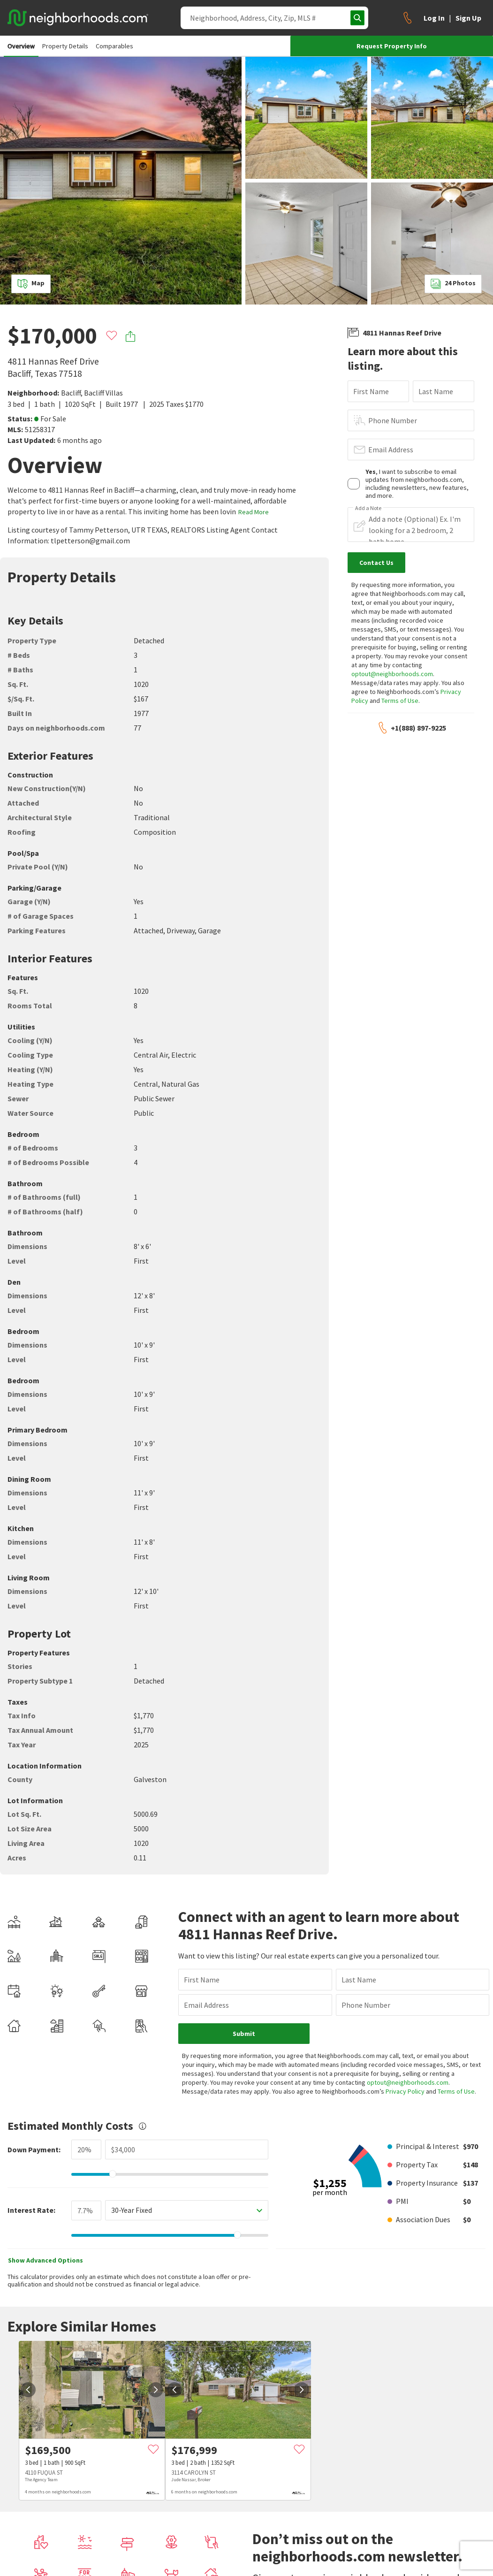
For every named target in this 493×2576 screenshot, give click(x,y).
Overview (21, 46)
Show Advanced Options (45, 2260)
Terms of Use (399, 700)
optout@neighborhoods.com (392, 674)
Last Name (435, 391)
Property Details (65, 46)
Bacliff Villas (103, 392)
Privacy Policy (405, 2091)
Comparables (114, 46)
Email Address (390, 449)
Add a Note (368, 508)
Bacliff (71, 392)
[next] (155, 2389)
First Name (371, 391)
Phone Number (392, 420)
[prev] (28, 2389)
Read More (253, 512)
